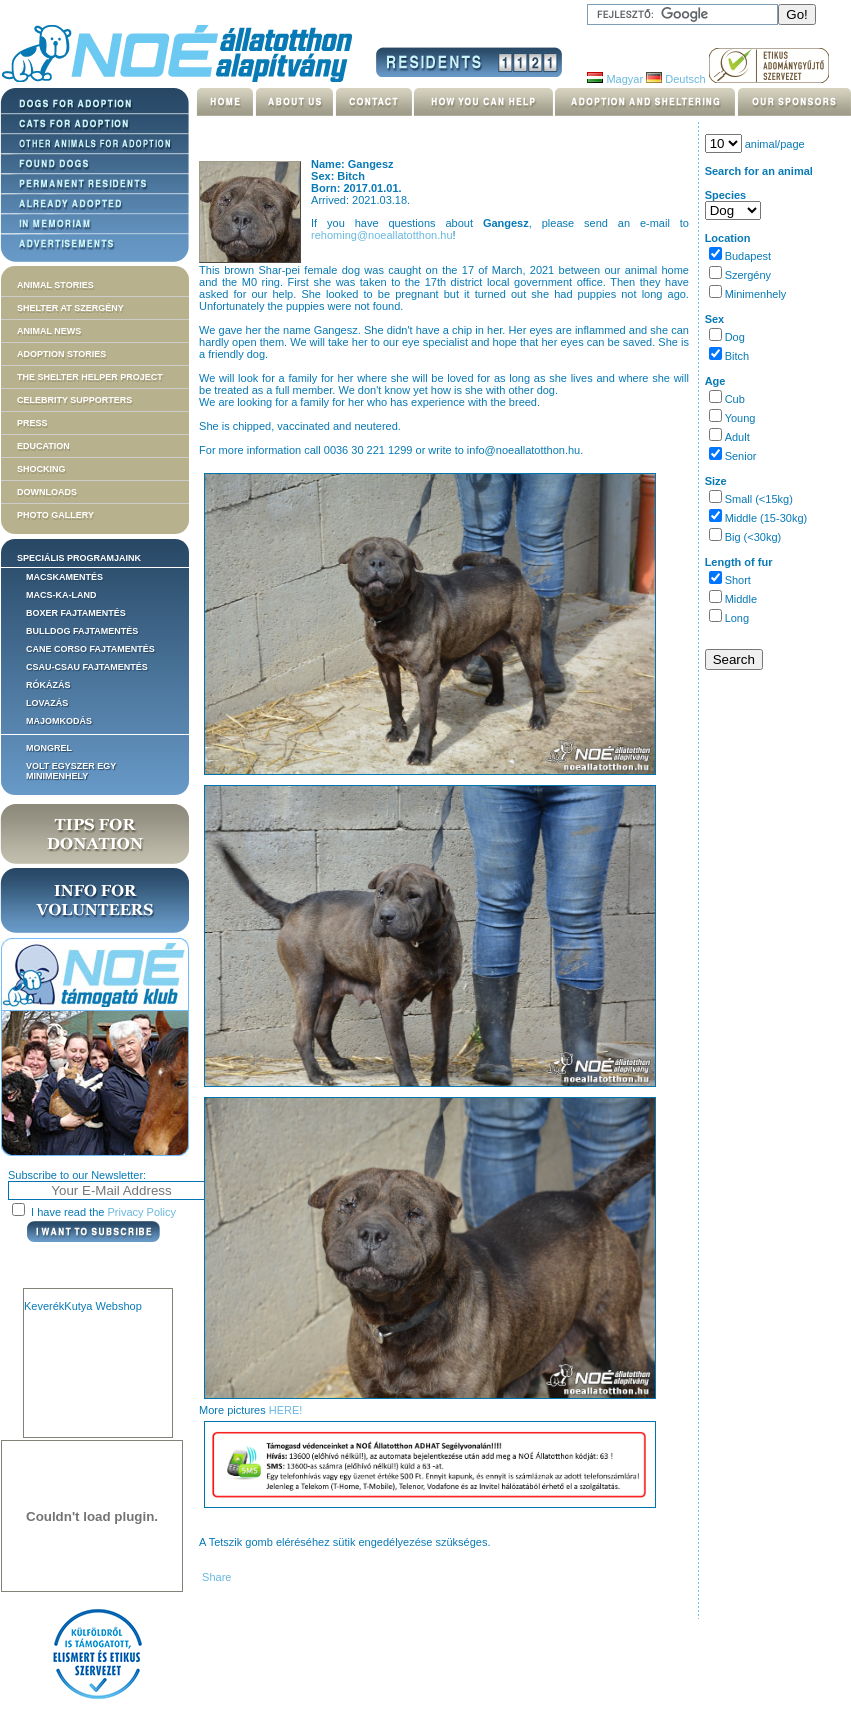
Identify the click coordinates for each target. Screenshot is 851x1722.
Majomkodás (59, 721)
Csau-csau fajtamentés (87, 667)
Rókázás (48, 685)
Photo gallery (55, 515)
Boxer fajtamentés (76, 613)
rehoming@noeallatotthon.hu (381, 235)
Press (32, 423)
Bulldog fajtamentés (82, 631)
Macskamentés (64, 577)
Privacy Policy (142, 1212)
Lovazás (47, 703)
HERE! (286, 1410)
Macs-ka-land (61, 595)
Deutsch (675, 79)
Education (43, 446)
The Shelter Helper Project (90, 377)
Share (215, 1577)
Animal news (49, 331)
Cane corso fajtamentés (90, 649)
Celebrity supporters (74, 400)
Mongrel (49, 748)
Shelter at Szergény (70, 308)
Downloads (47, 492)
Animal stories (55, 285)
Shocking (41, 469)
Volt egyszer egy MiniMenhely (71, 771)
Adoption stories (61, 354)
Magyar (615, 79)
